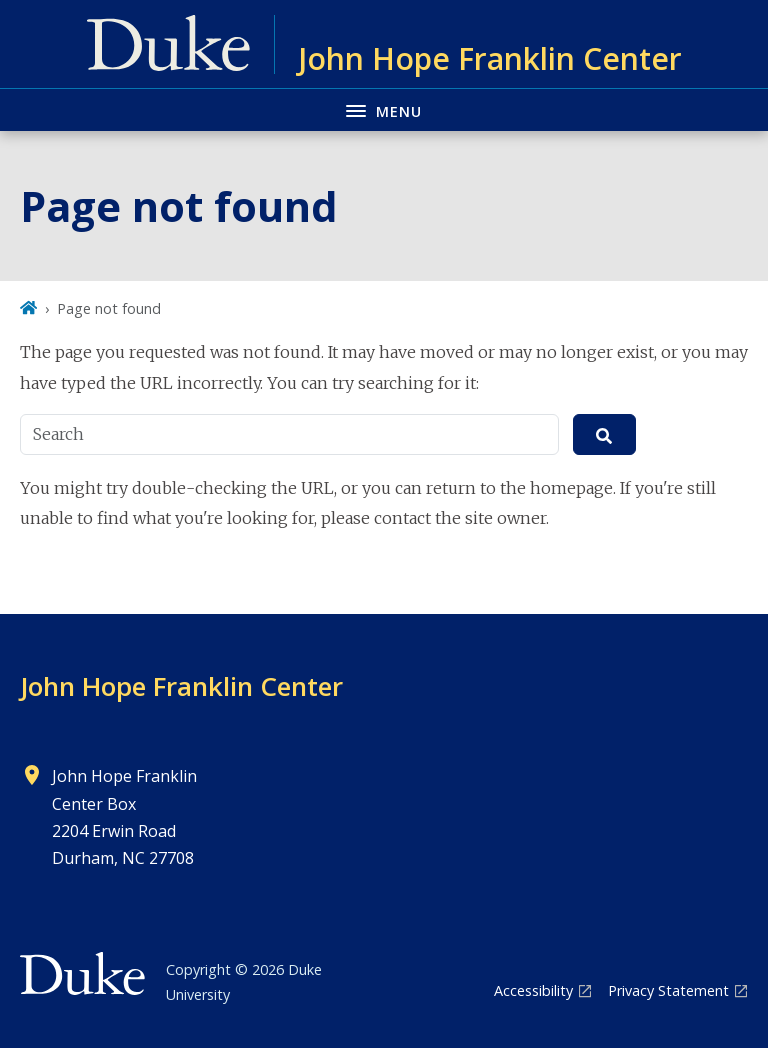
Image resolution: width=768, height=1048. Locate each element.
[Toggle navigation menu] (384, 109)
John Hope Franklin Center (181, 686)
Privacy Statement (668, 990)
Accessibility (533, 990)
